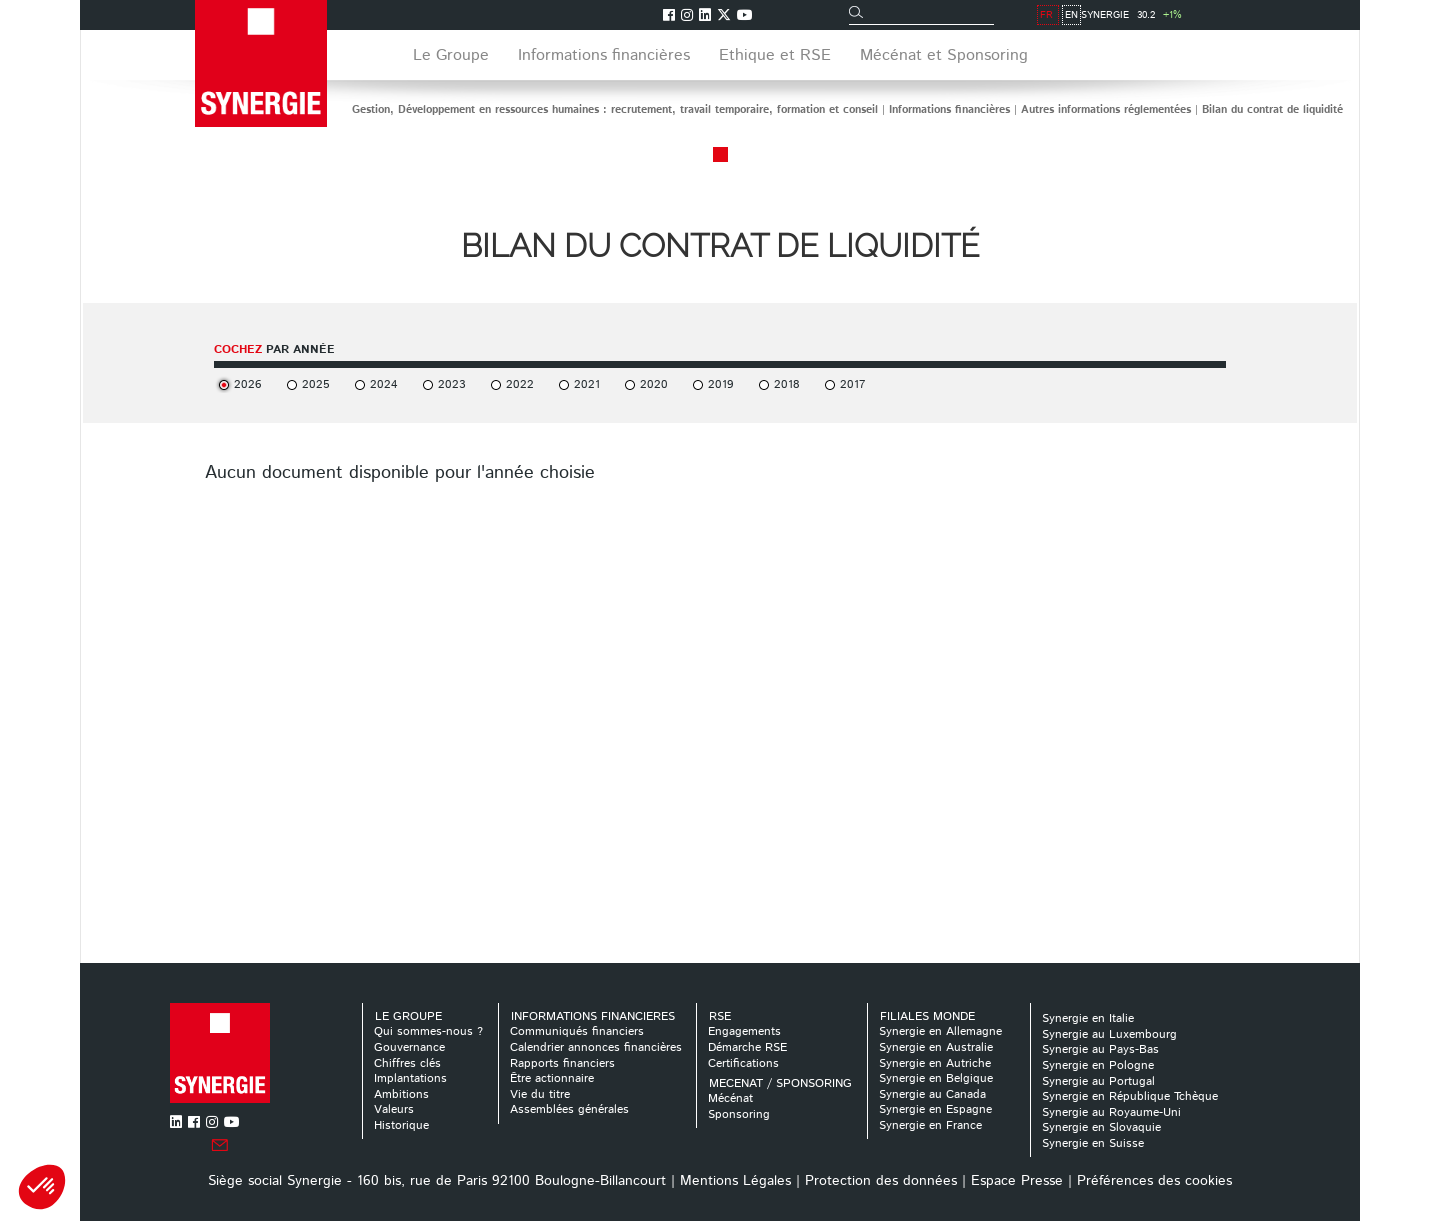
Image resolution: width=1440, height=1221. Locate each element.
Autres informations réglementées (1106, 110)
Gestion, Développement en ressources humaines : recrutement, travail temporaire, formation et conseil (615, 110)
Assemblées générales (569, 1109)
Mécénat (730, 1098)
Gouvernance (409, 1047)
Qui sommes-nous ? (428, 1031)
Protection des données (881, 1181)
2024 (384, 384)
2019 (721, 384)
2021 (587, 384)
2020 (654, 384)
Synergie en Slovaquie (1101, 1127)
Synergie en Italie (1088, 1018)
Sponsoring (739, 1114)
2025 (316, 384)
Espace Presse (1017, 1181)
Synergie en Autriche (935, 1063)
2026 (248, 384)
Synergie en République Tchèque (1130, 1096)
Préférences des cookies (1154, 1181)
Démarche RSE (747, 1047)
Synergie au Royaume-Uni (1111, 1112)
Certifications (743, 1063)
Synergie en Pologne (1098, 1065)
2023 (452, 384)
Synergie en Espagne (935, 1109)
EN (1260, 15)
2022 (520, 384)
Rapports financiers (562, 1063)
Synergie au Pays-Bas (1100, 1049)
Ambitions (401, 1094)
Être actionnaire (552, 1078)
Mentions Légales (735, 1181)
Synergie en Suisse (1093, 1143)
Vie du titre (540, 1094)
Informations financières (949, 110)
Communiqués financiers (577, 1031)
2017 (852, 384)
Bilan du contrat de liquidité (1272, 110)
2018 (787, 384)
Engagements (744, 1031)
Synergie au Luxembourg (1109, 1034)
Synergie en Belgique (936, 1078)
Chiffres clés (407, 1063)
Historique (401, 1125)
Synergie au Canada (932, 1094)
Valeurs (394, 1109)
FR (1235, 15)
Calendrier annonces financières (596, 1047)
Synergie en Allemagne (940, 1031)
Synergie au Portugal (1098, 1081)
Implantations (410, 1078)
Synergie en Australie (936, 1047)
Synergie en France (930, 1125)
